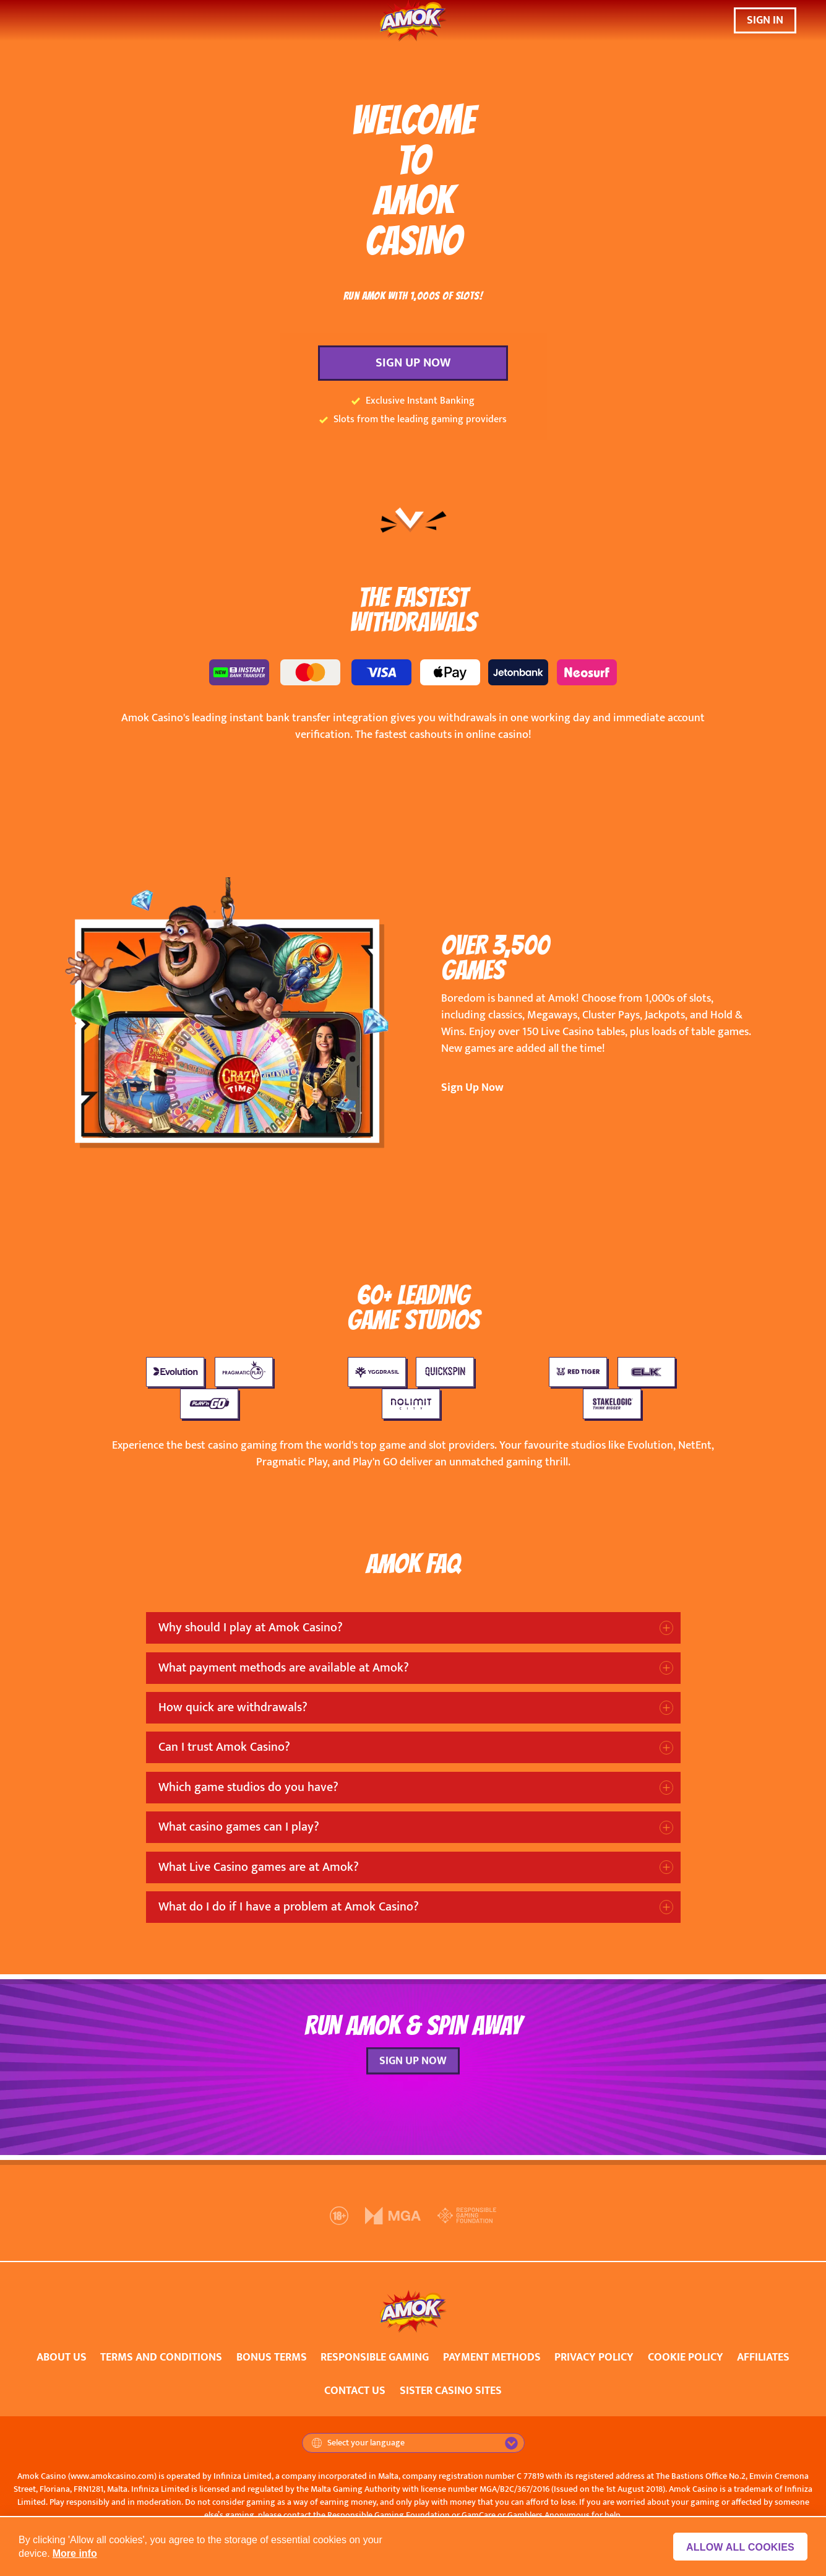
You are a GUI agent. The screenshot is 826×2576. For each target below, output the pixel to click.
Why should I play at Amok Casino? (250, 1627)
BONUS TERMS (271, 2357)
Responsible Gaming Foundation (388, 2515)
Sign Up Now (472, 1087)
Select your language (358, 2442)
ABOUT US (62, 2357)
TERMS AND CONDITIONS (161, 2357)
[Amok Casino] (413, 20)
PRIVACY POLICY (594, 2357)
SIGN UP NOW (413, 362)
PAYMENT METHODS (492, 2357)
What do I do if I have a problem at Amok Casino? (288, 1906)
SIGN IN (765, 20)
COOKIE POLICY (685, 2357)
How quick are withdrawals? (233, 1707)
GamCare (479, 2515)
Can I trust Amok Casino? (224, 1747)
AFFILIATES (763, 2357)
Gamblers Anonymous (548, 2515)
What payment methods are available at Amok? (283, 1667)
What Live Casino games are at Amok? (258, 1867)
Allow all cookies (740, 2547)
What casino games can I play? (238, 1826)
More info (75, 2553)
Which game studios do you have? (248, 1787)
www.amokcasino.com (112, 2476)
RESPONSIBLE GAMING (375, 2357)
